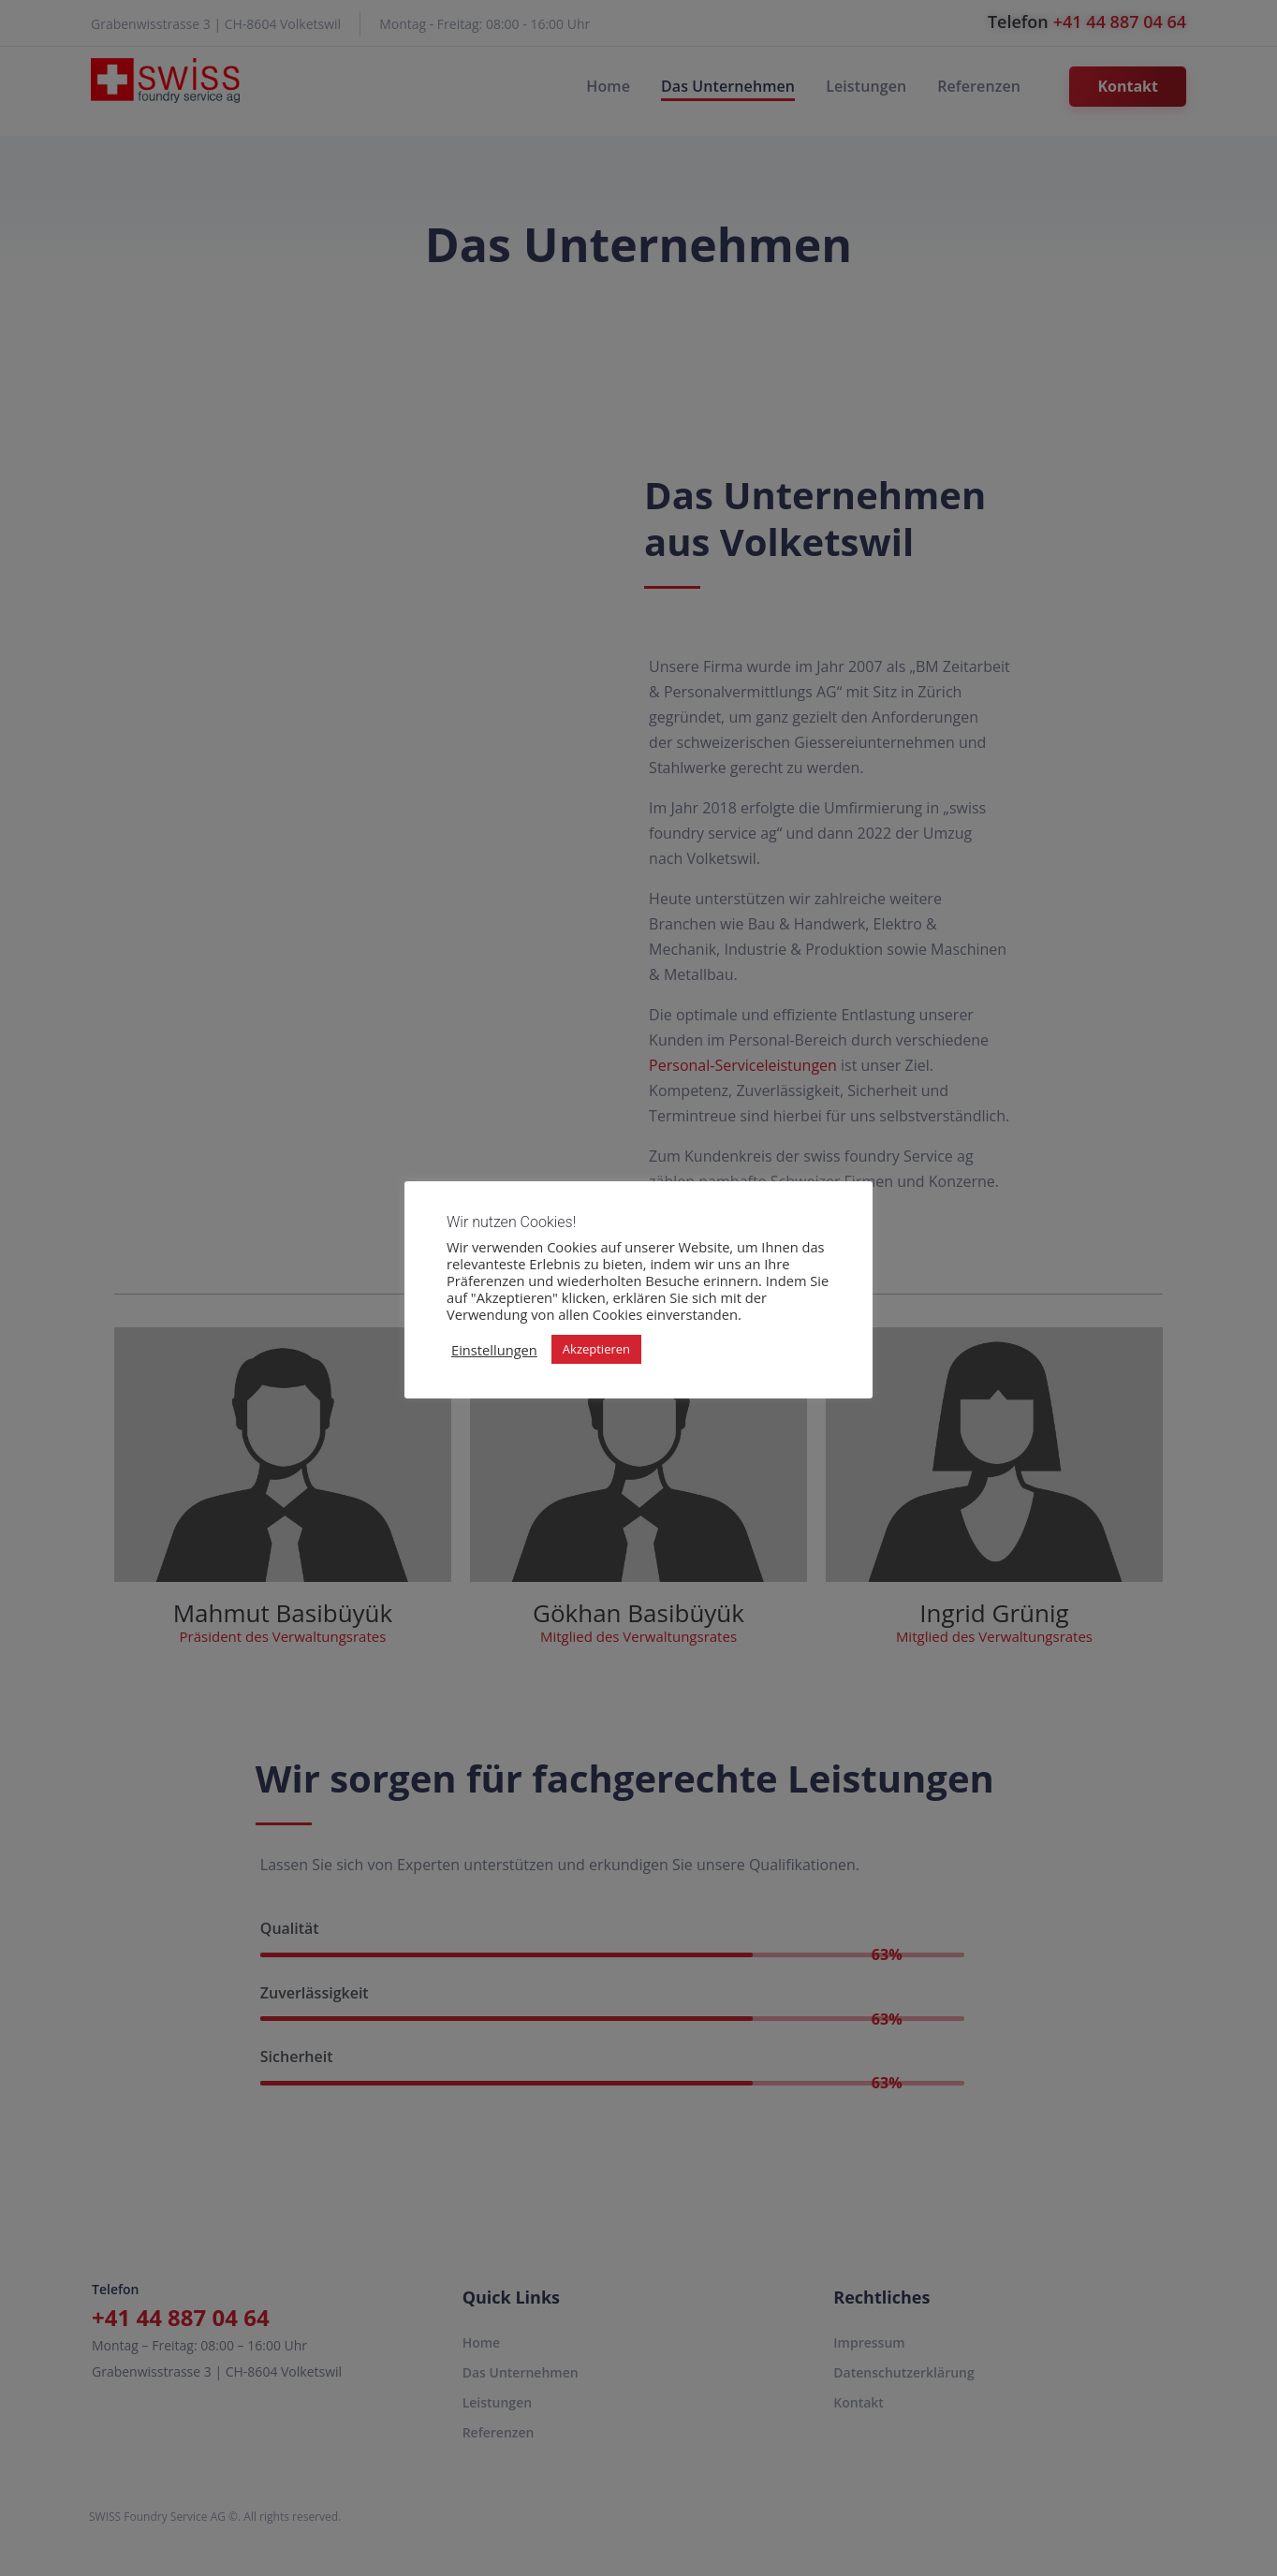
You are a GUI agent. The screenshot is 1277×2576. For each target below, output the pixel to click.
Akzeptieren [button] (596, 1348)
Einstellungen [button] (494, 1349)
